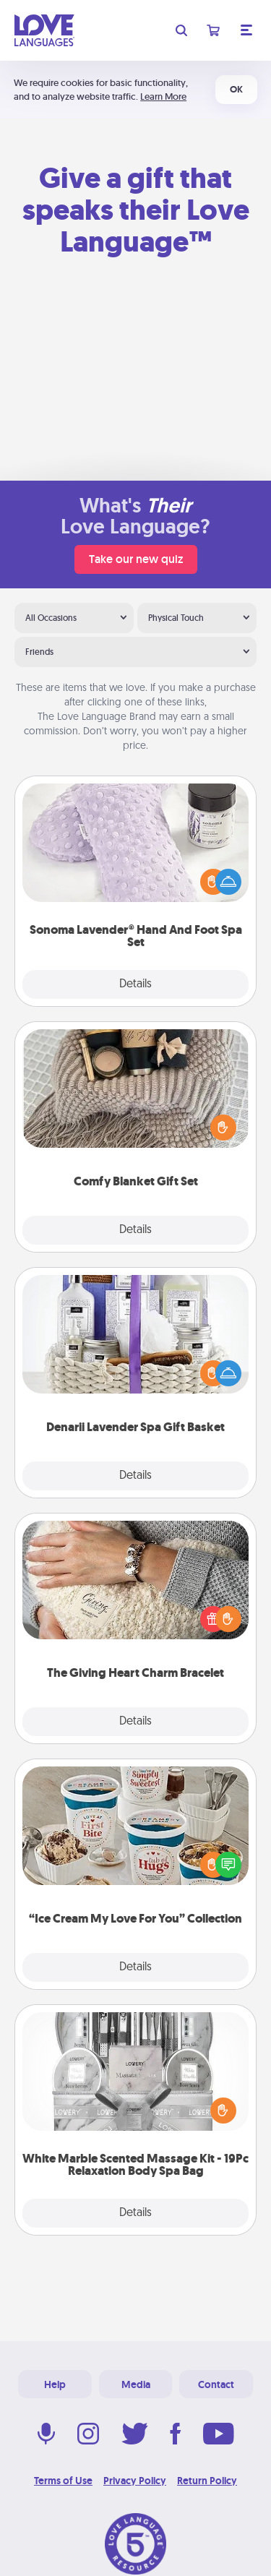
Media (135, 2384)
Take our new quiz (136, 559)
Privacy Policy (134, 2480)
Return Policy (207, 2480)
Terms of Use (63, 2480)
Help (55, 2384)
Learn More (163, 96)
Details (135, 984)
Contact (216, 2384)
